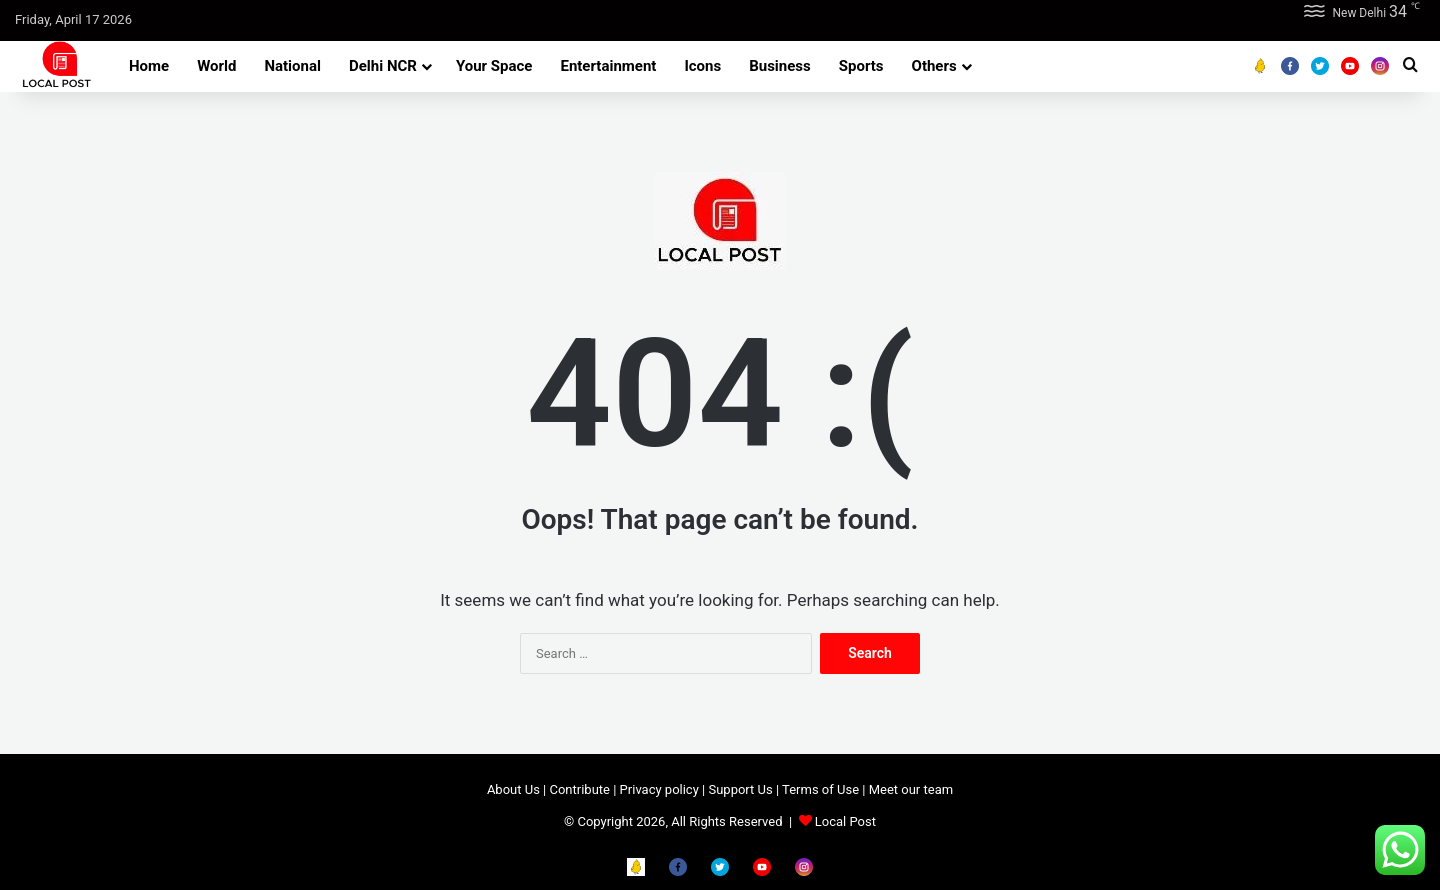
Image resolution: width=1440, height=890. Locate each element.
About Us (513, 789)
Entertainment (608, 66)
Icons (702, 66)
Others (934, 66)
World (216, 66)
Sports (861, 66)
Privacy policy (659, 789)
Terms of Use (820, 789)
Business (780, 66)
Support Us (740, 789)
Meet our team (911, 789)
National (292, 66)
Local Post (845, 821)
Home (149, 66)
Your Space (494, 66)
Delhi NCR (383, 66)
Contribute (579, 789)
